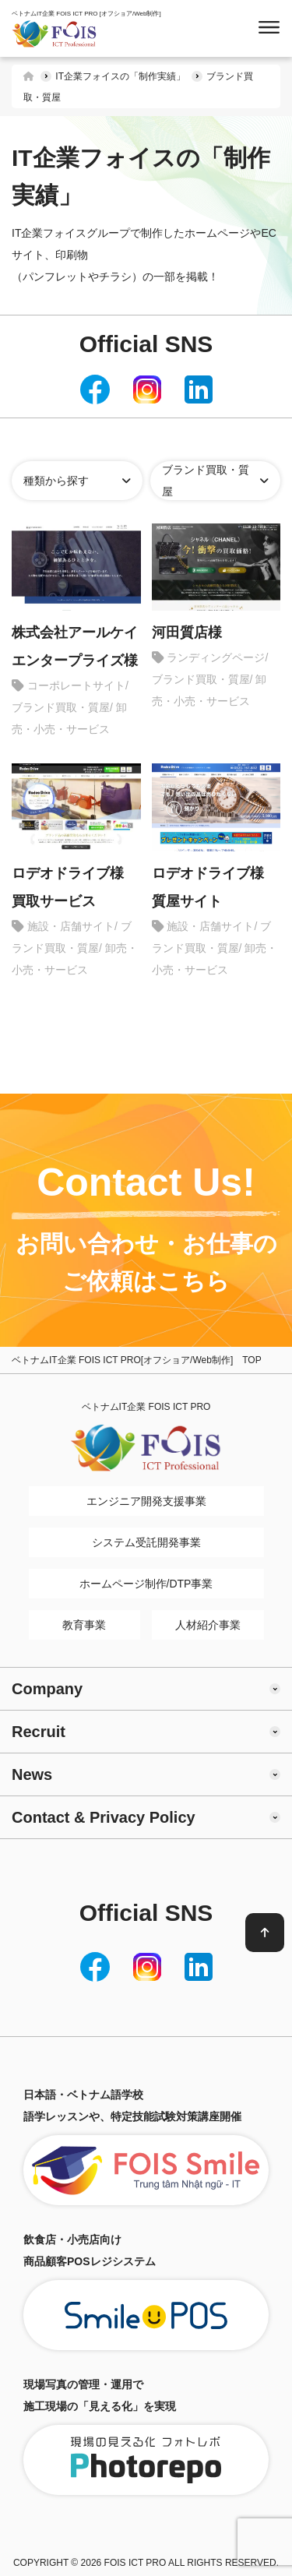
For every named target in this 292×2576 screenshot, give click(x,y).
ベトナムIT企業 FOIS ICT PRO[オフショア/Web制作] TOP (137, 1360)
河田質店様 (187, 632)
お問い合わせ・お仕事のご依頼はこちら (146, 1262)
